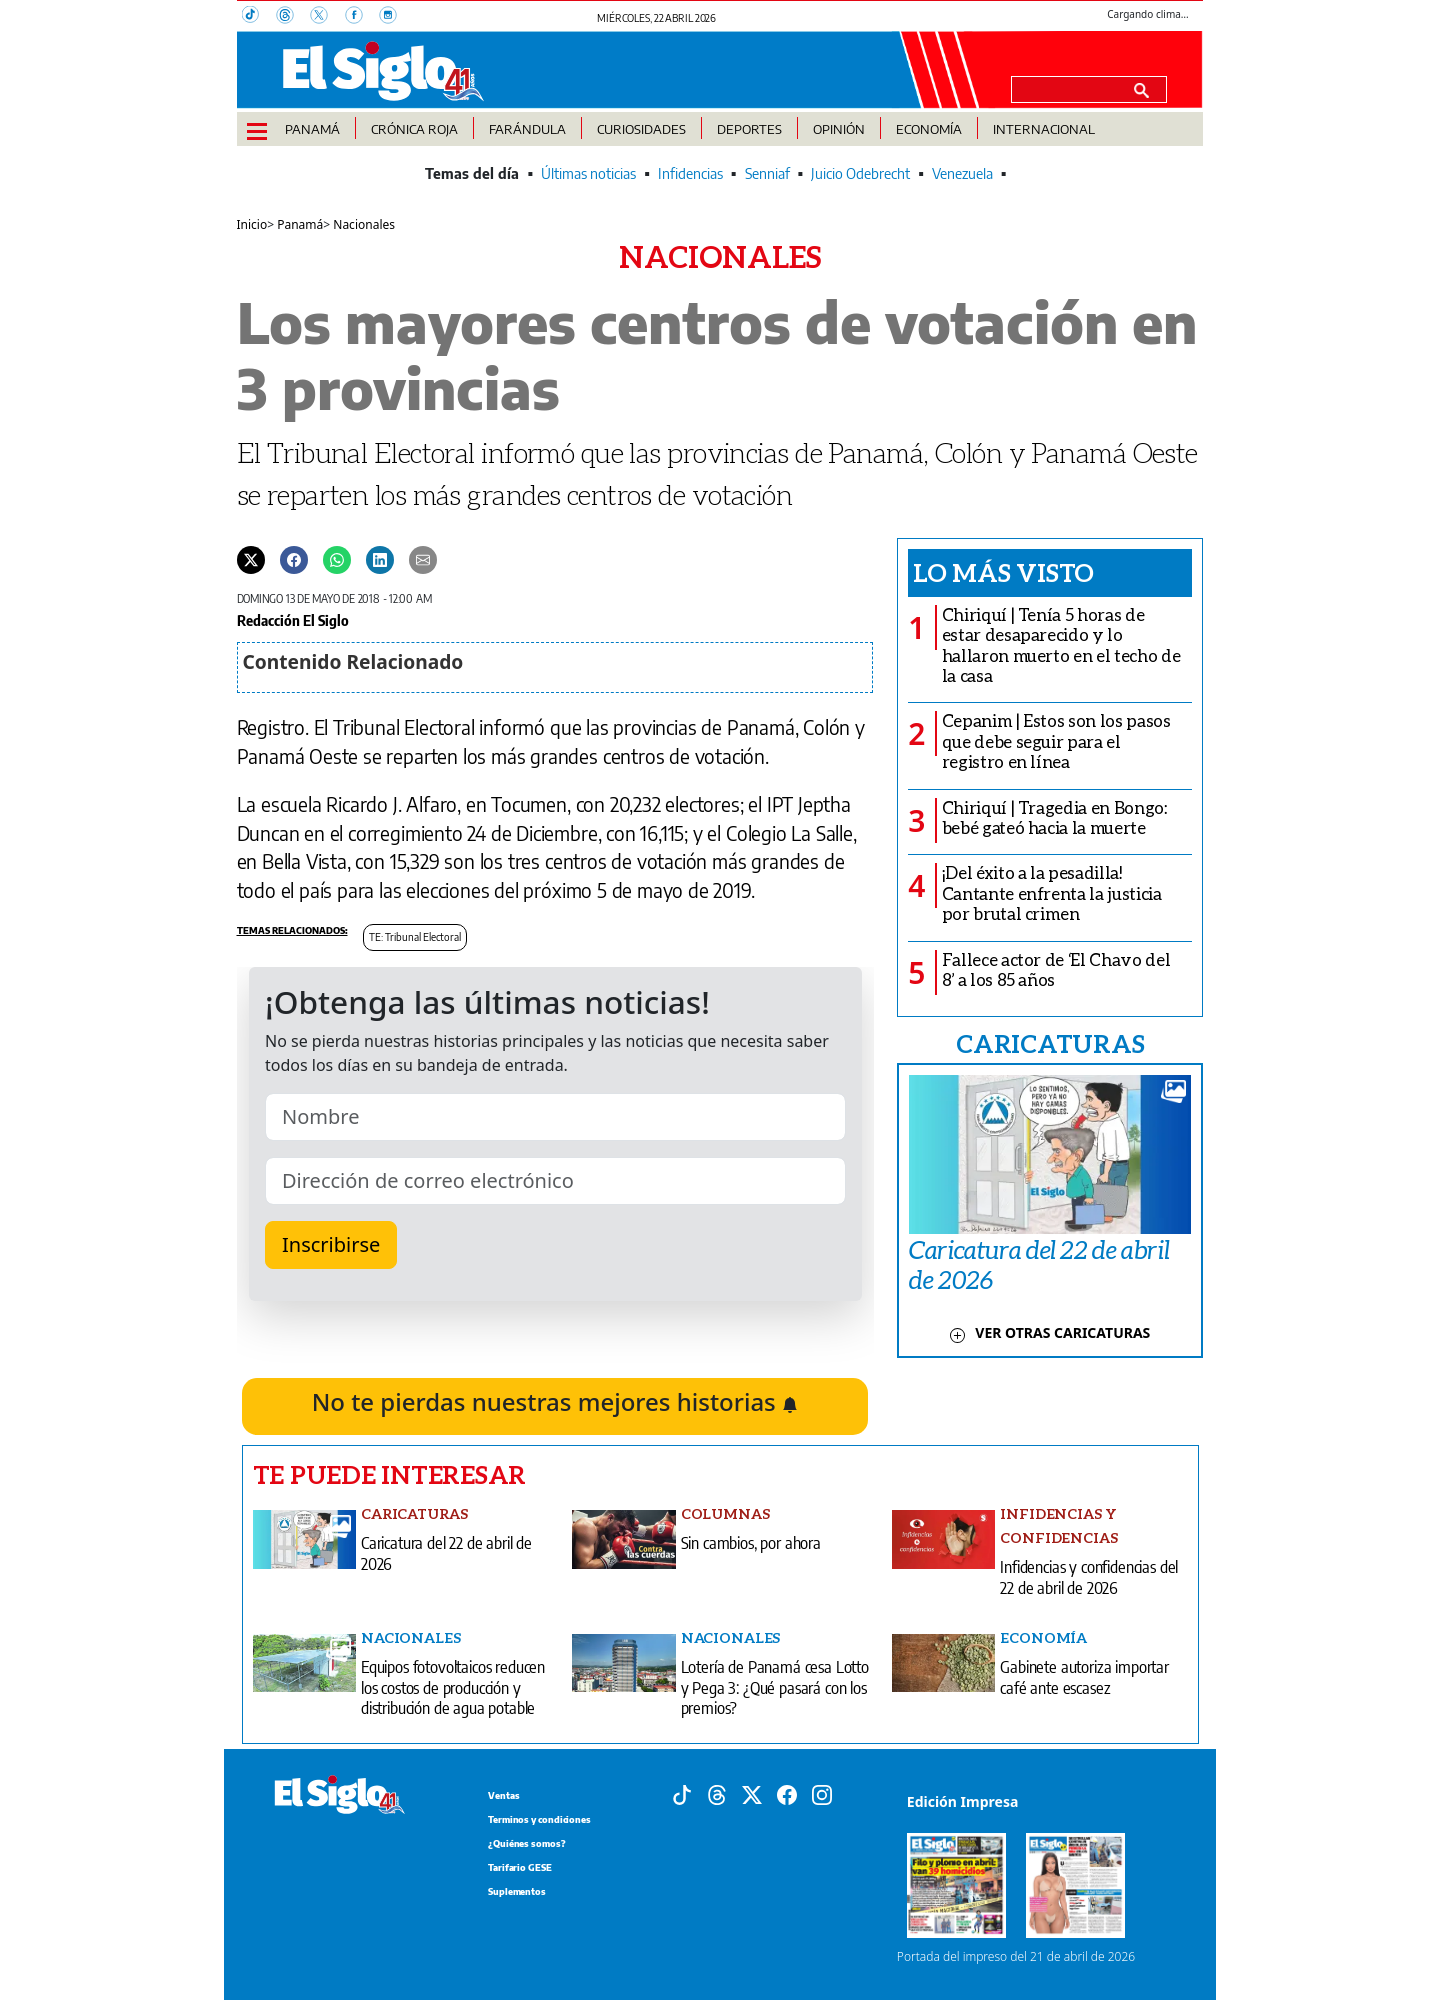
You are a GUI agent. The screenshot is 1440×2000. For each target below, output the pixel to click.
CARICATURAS (1050, 1043)
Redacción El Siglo (293, 620)
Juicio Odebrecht (860, 173)
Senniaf (767, 173)
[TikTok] (259, 17)
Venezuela (962, 173)
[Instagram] (394, 17)
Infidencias (690, 173)
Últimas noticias (588, 173)
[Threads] (293, 17)
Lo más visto (1003, 572)
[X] (327, 17)
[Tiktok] (682, 1793)
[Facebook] (362, 17)
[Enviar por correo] (423, 559)
